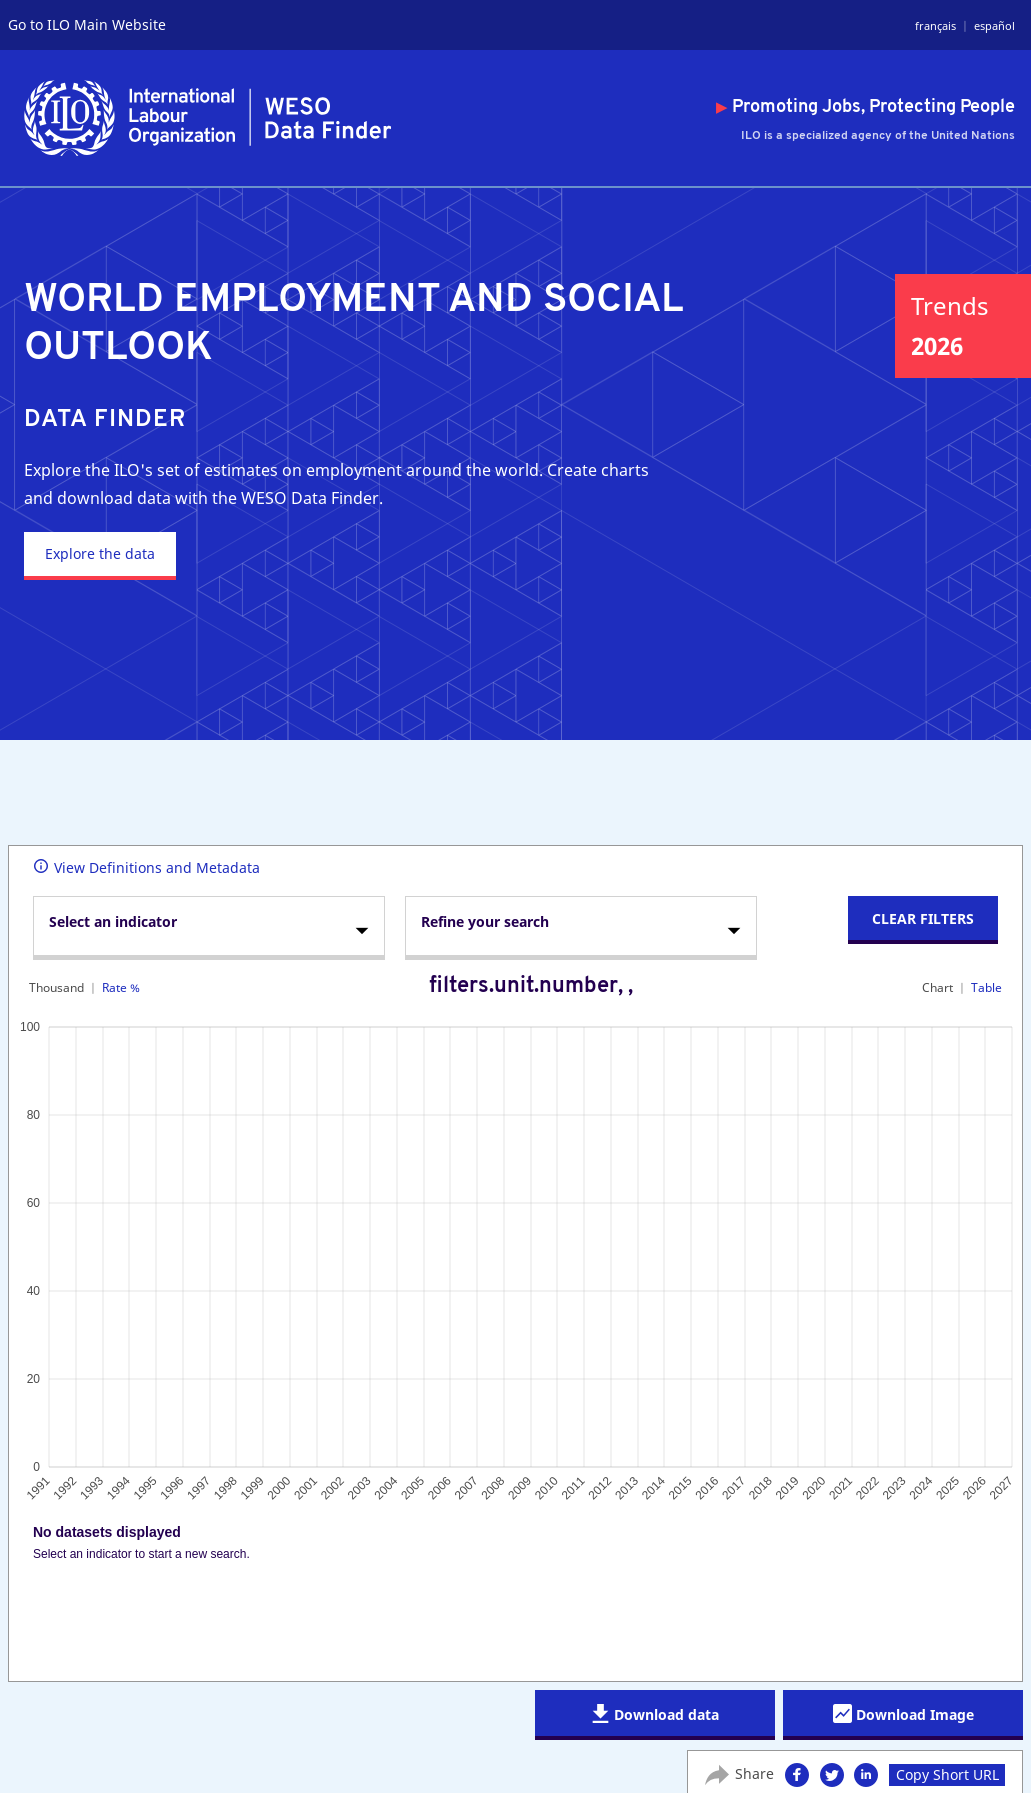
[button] (797, 1774)
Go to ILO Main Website (87, 24)
